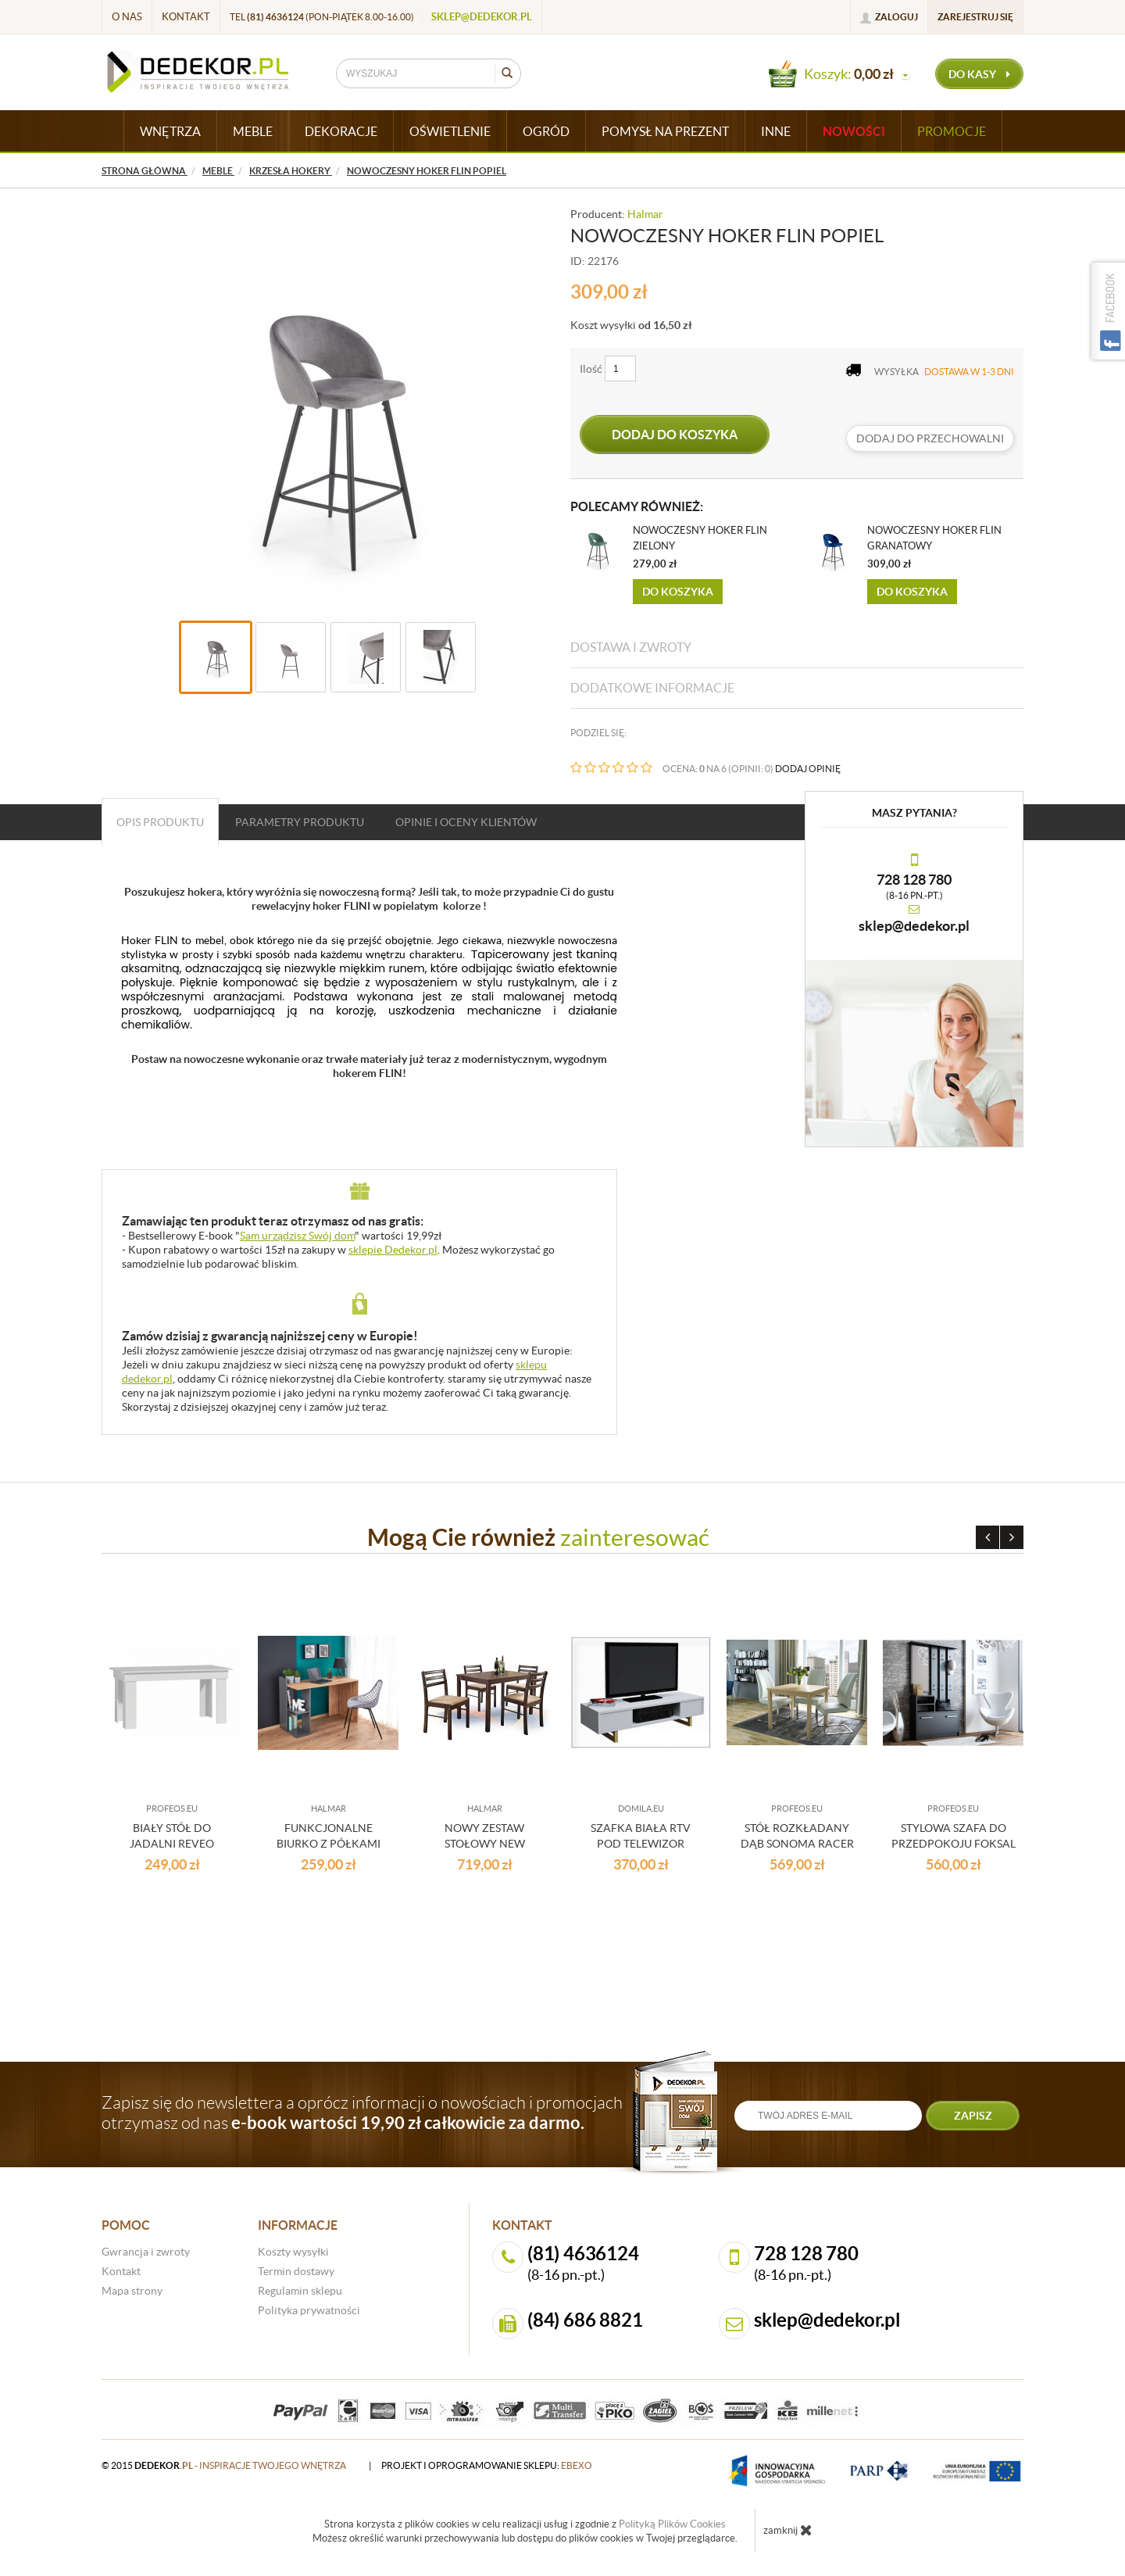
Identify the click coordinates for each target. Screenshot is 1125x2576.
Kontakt (186, 17)
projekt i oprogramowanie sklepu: (486, 2465)
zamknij (787, 2530)
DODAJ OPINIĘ (808, 769)
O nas (127, 17)
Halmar (645, 214)
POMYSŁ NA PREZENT (665, 131)
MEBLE (253, 131)
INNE (776, 131)
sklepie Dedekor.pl (393, 1249)
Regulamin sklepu (300, 2290)
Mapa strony (132, 2290)
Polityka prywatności (309, 2310)
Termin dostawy (296, 2271)
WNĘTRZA (170, 131)
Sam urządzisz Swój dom (297, 1235)
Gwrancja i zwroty (146, 2251)
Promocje (951, 131)
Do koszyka (677, 591)
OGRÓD (546, 131)
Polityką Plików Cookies (672, 2524)
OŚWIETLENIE (450, 131)
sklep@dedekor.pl (481, 17)
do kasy (979, 74)
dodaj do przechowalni (930, 438)
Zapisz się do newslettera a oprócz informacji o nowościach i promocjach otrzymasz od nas (362, 2112)
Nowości (854, 131)
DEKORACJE (341, 131)
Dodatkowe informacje (652, 688)
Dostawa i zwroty (630, 647)
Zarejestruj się (975, 17)
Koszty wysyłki (293, 2251)
